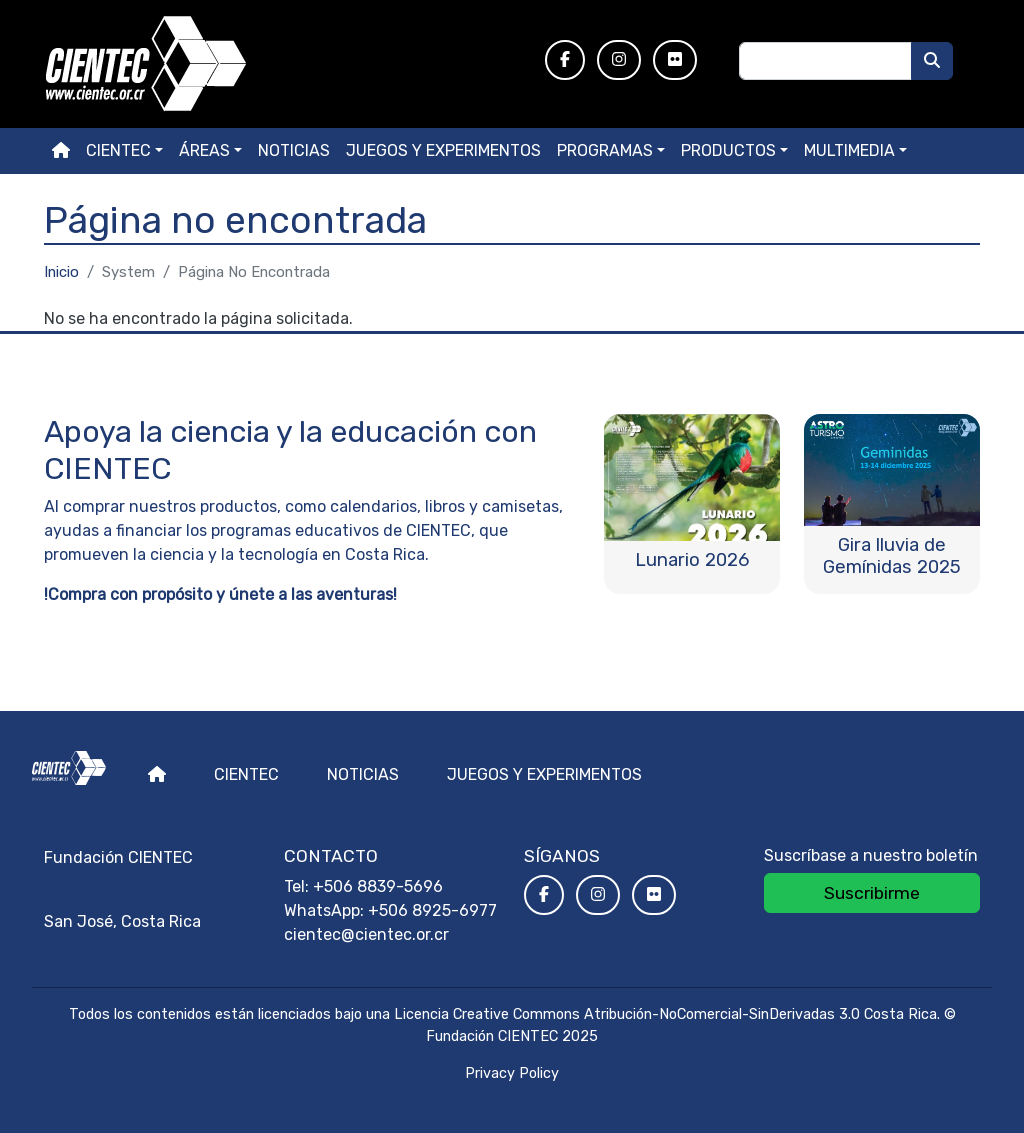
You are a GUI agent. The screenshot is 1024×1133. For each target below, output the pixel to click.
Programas (605, 150)
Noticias (294, 150)
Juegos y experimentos (443, 150)
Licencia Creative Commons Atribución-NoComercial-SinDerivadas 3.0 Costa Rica (665, 1014)
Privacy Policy (512, 1073)
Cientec (246, 774)
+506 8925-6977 (432, 910)
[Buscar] (932, 61)
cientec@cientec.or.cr (366, 934)
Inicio (61, 272)
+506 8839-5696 (378, 886)
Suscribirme (872, 893)
